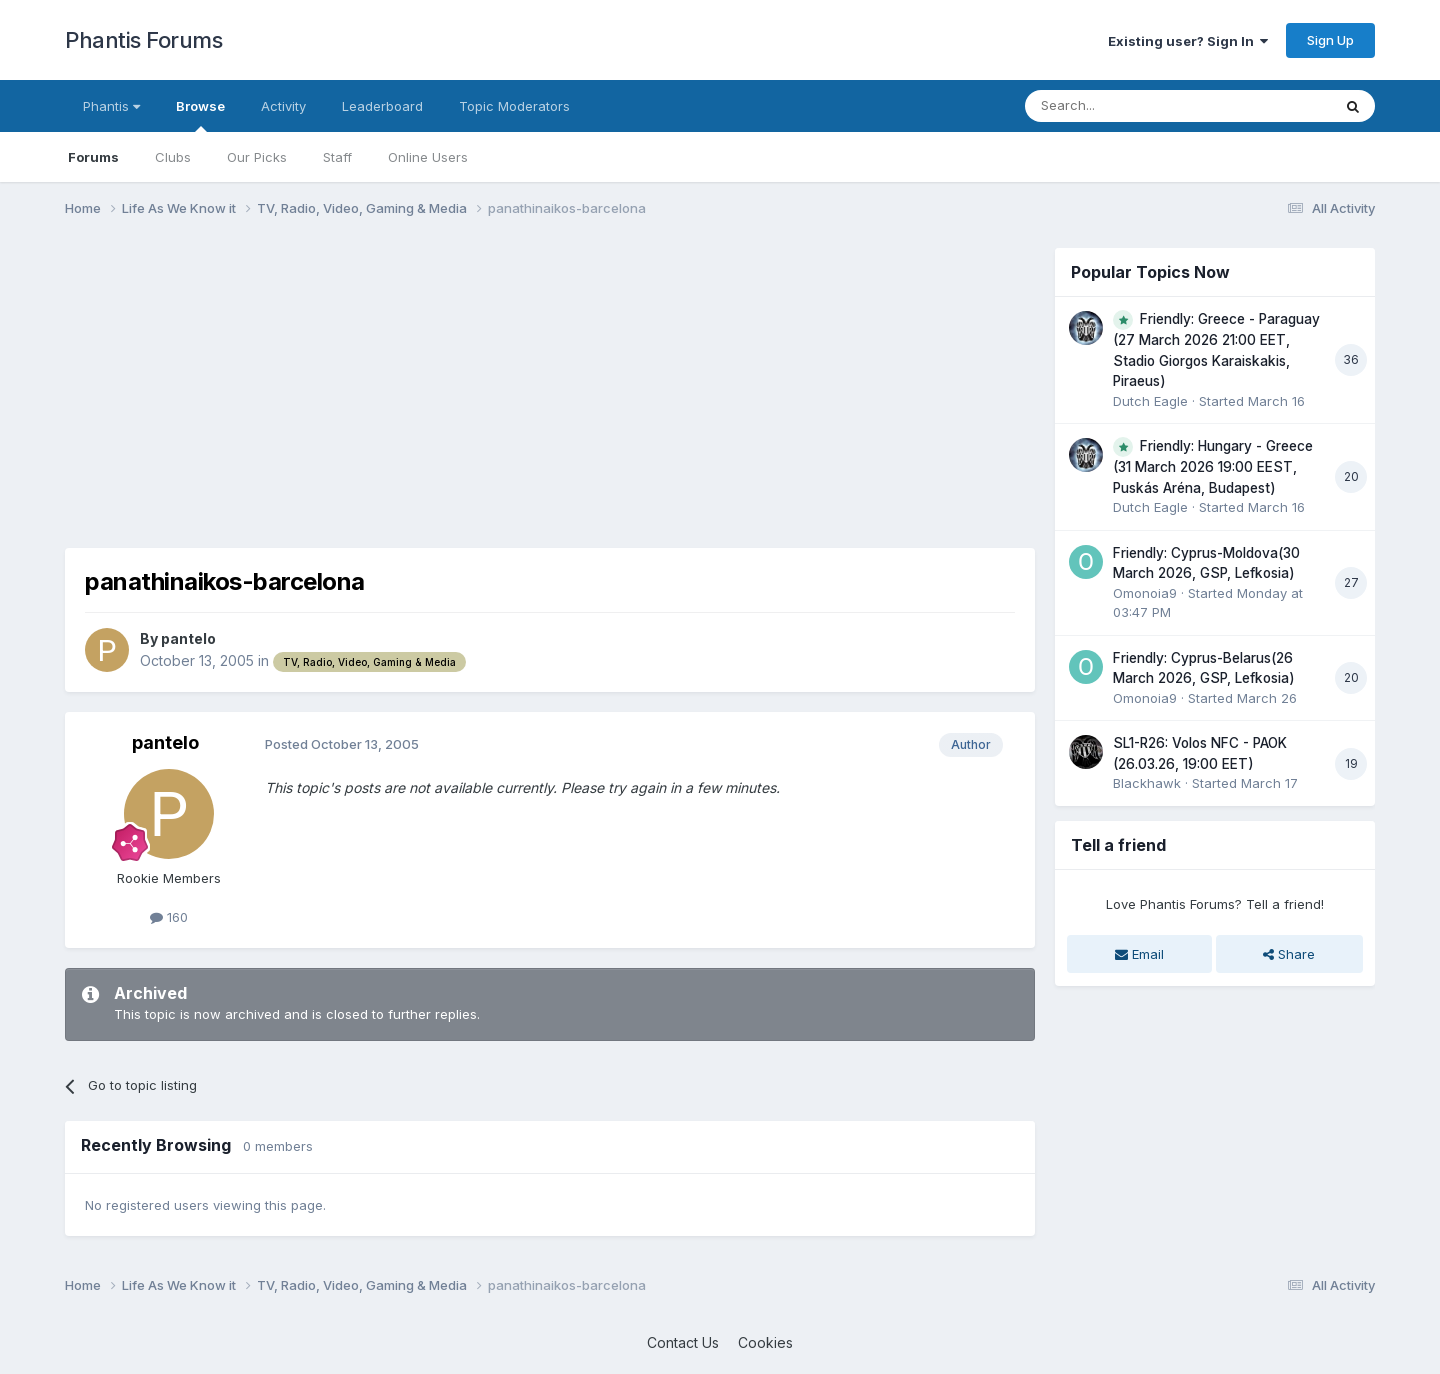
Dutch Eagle (1150, 401)
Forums (93, 157)
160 (169, 917)
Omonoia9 (1145, 593)
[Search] (1127, 106)
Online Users (428, 157)
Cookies (765, 1342)
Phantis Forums (143, 40)
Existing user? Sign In (1188, 41)
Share (1289, 954)
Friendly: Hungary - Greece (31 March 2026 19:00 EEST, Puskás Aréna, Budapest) (1213, 467)
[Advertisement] (429, 388)
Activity (283, 106)
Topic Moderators (514, 106)
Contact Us (683, 1342)
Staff (337, 157)
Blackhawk (1147, 783)
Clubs (173, 157)
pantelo (188, 638)
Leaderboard (382, 106)
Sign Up (1330, 40)
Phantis (111, 106)
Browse (200, 115)
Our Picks (257, 157)
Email (1139, 954)
